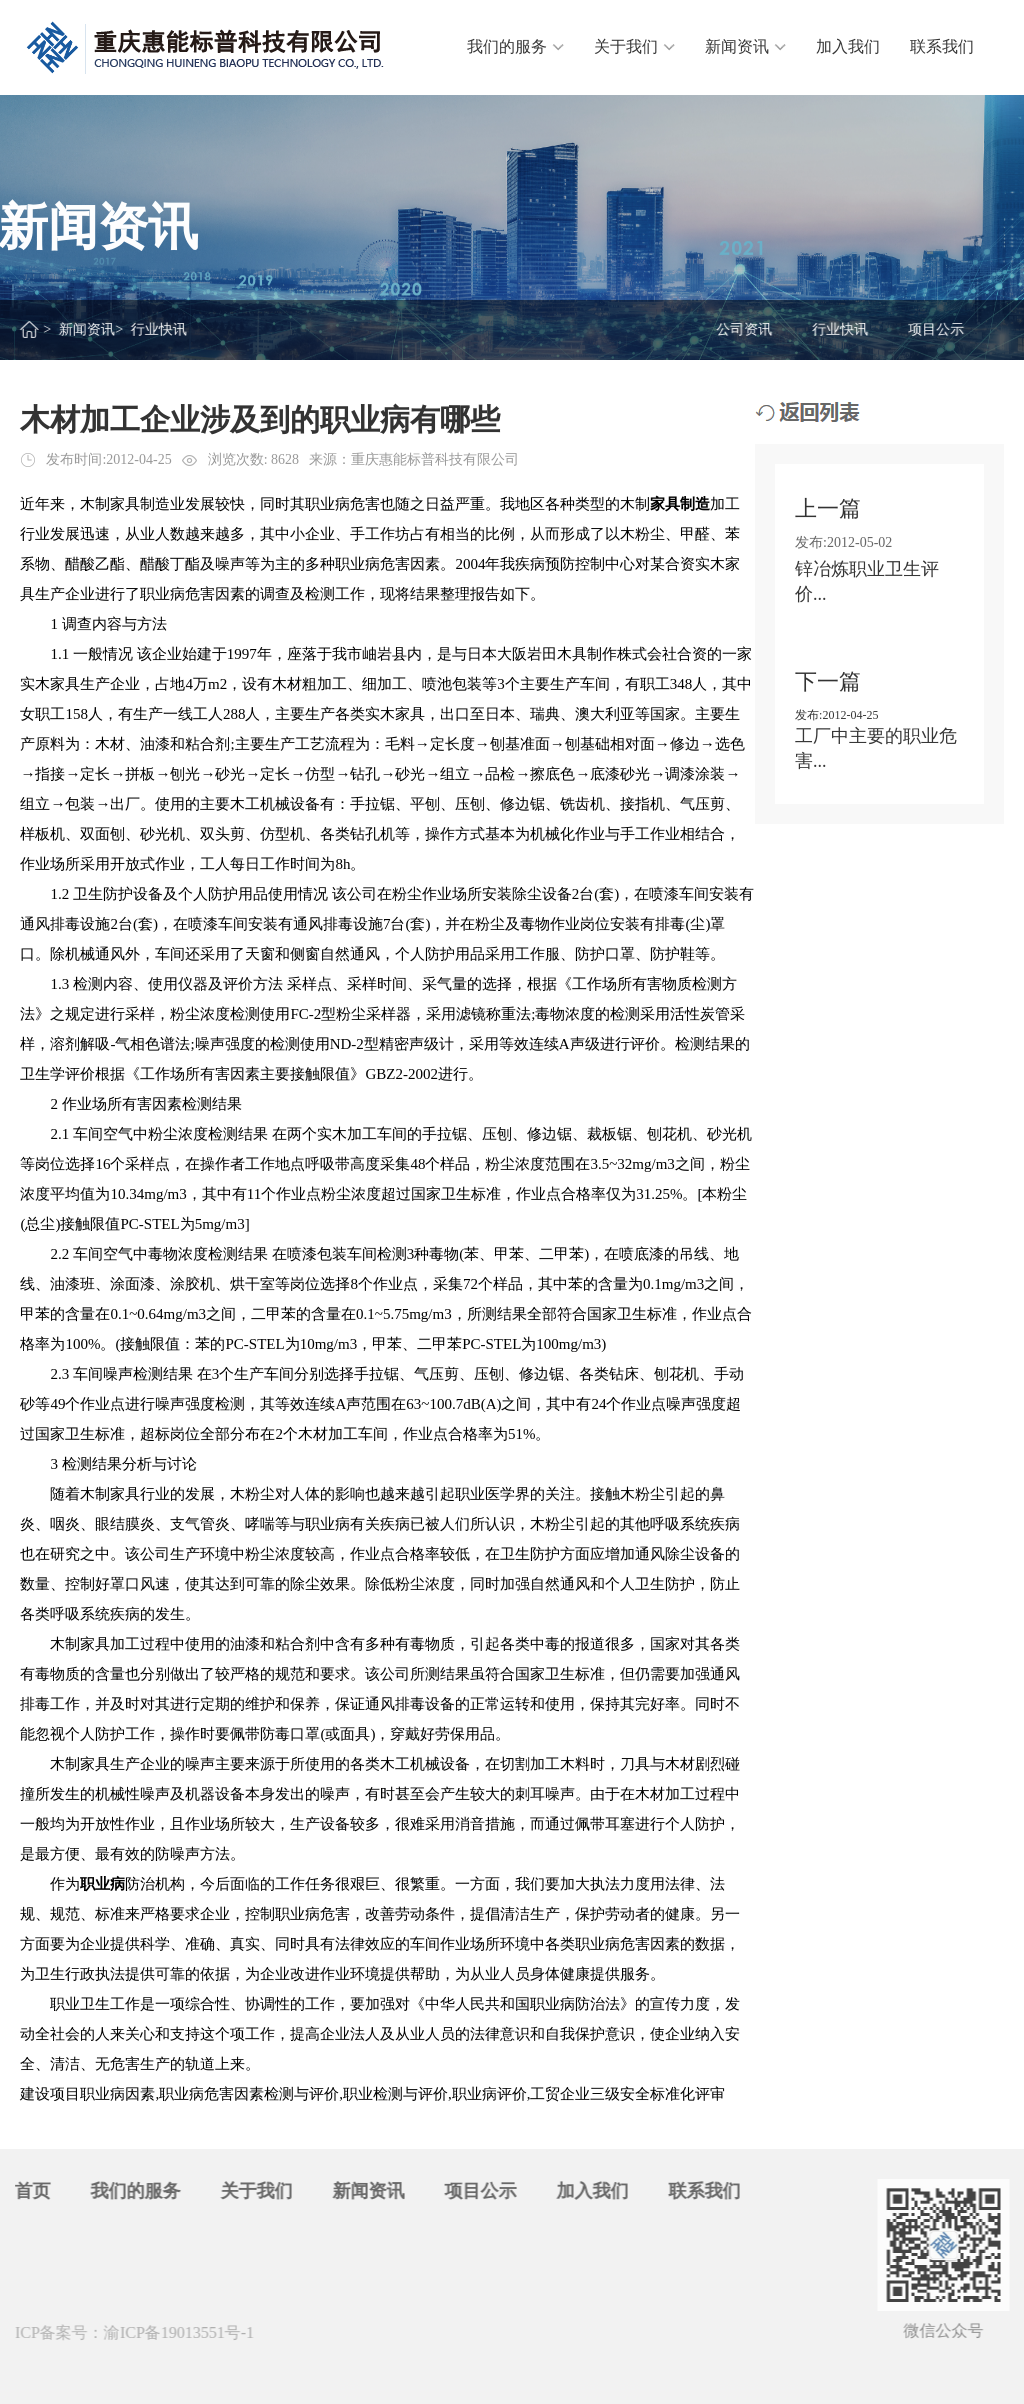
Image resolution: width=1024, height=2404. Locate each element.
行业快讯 (841, 329)
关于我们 (634, 46)
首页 (28, 2191)
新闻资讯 (745, 46)
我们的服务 (515, 46)
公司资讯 (745, 329)
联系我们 (942, 46)
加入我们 (848, 46)
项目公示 (937, 329)
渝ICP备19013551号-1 (174, 2332)
